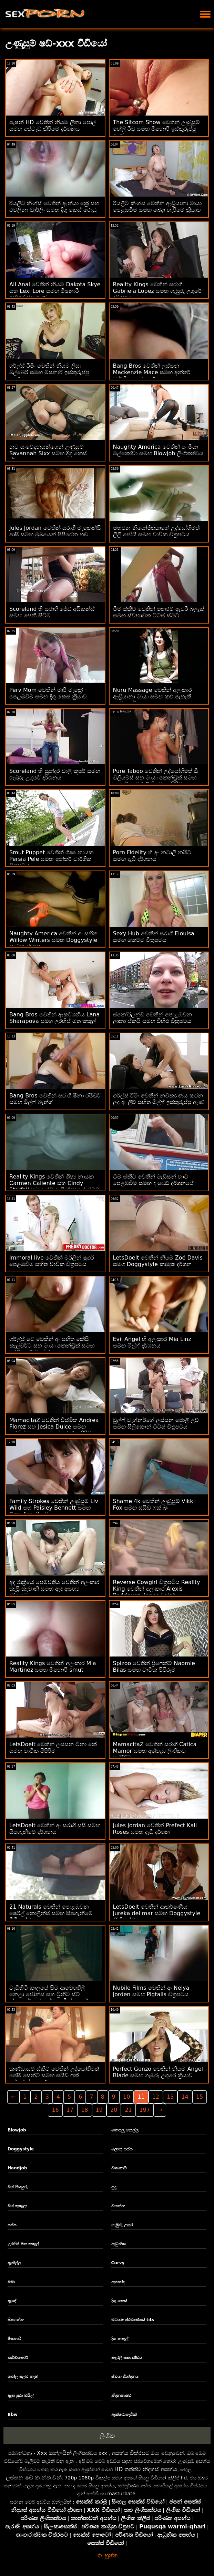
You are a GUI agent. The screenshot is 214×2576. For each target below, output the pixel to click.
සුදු (113, 2187)
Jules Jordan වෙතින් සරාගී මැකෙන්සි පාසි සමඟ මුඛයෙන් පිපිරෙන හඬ (55, 531)
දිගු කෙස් (119, 2300)
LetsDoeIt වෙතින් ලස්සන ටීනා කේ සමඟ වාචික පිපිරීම (53, 1747)
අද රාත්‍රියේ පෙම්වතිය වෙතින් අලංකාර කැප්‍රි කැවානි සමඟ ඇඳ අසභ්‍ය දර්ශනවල (54, 1589)
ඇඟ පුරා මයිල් (20, 2395)
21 (128, 2110)
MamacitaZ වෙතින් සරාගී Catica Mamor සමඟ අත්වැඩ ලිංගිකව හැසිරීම (155, 1751)
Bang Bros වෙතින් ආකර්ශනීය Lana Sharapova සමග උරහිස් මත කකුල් (54, 1017)
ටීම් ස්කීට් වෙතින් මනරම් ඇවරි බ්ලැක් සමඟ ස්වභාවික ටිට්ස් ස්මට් (158, 612)
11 (140, 2096)
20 (113, 2110)
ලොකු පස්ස (122, 2149)
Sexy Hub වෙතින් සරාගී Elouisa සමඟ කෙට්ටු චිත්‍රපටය (153, 936)
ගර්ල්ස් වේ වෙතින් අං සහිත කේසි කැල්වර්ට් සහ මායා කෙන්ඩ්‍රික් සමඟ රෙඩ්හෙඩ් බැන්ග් (51, 1345)
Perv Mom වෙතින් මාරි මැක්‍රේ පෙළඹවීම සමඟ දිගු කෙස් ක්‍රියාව (48, 693)
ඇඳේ (12, 2300)
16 (55, 2110)
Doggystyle (21, 2149)
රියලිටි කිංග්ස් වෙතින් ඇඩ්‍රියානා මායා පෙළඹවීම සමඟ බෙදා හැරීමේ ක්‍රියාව (157, 206)
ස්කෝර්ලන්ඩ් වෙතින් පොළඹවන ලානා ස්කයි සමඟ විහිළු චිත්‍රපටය (152, 1017)
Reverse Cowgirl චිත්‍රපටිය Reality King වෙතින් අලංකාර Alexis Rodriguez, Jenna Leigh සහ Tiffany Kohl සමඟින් (156, 1592)
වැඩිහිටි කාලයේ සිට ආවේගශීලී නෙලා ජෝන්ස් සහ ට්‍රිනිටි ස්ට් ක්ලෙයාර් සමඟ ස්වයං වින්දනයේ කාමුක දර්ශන (48, 1998)
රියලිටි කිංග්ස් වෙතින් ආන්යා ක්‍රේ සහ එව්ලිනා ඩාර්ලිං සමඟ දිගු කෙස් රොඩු (54, 206)
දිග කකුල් (119, 2338)
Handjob (17, 2168)
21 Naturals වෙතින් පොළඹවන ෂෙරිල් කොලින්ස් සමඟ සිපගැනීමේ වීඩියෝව (51, 1913)
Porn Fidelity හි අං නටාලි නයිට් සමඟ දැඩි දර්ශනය (152, 855)
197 (145, 2110)
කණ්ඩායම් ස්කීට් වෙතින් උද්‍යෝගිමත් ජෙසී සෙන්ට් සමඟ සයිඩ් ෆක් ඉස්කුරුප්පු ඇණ (54, 2075)
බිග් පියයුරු (18, 2187)
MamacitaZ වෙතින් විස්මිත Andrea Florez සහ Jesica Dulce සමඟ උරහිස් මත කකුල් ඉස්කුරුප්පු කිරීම (54, 1426)
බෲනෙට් (119, 2168)
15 (199, 2096)
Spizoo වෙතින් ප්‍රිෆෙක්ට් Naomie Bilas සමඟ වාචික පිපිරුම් (154, 1666)
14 (184, 2096)
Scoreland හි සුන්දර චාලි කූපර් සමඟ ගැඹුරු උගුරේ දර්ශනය (54, 774)
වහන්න (118, 2206)
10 (126, 2096)
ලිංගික (107, 2435)
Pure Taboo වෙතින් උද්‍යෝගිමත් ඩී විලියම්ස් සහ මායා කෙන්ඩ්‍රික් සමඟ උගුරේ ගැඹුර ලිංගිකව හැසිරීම (155, 777)
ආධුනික (118, 2243)
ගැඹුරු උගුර (122, 2224)
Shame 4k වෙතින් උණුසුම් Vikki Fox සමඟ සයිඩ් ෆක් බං (154, 1504)
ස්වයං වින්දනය (125, 2376)
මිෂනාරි (14, 2338)
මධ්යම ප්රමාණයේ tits (132, 2319)
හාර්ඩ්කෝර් (18, 2357)
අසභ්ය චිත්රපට (131, 2453)
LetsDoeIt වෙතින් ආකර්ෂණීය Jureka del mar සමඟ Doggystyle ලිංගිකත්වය (157, 1913)
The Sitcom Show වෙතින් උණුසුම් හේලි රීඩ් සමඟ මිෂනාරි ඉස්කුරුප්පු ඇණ (156, 129)
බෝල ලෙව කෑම (23, 2376)
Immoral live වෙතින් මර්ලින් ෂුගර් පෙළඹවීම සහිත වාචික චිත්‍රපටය (51, 1260)
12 (155, 2096)
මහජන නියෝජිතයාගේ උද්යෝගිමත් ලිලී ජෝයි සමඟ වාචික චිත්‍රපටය (156, 531)
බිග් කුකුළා (17, 2206)
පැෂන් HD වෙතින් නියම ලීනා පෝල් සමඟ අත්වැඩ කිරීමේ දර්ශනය (52, 125)
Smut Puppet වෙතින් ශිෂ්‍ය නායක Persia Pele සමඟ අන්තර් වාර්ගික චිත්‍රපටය (51, 859)
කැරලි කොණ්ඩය (126, 2357)
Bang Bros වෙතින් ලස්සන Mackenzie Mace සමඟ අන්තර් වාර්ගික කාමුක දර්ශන (152, 372)
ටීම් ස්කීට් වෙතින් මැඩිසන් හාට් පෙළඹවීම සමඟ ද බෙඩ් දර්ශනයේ (153, 1179)
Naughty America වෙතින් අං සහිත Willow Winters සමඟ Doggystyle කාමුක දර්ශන (53, 940)
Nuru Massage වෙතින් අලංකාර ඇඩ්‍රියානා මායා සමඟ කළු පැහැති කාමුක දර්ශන (152, 696)
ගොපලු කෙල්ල (125, 2130)
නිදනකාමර (121, 2395)
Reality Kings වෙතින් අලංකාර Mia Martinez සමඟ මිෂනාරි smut (52, 1666)
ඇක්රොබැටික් (124, 2414)
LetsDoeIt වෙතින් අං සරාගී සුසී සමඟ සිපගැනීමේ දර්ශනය (54, 1828)
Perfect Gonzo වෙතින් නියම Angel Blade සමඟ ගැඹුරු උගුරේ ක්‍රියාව (158, 2072)
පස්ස (12, 2224)
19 (99, 2110)
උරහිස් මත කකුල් (23, 2243)
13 (170, 2096)
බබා (11, 2281)
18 (84, 2110)
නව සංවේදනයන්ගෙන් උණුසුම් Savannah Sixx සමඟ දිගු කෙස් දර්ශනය (48, 453)
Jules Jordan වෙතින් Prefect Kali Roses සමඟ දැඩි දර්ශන (155, 1828)
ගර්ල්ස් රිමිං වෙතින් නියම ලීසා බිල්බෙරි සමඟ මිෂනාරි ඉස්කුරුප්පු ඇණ (49, 372)
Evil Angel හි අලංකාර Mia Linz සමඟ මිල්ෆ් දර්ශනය (152, 1342)
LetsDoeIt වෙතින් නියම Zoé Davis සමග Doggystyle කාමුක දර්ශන (158, 1260)
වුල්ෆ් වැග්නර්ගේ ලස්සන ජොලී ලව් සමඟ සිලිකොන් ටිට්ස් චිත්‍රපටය (156, 1423)
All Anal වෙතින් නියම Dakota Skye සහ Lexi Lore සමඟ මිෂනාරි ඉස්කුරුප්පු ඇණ (54, 291)
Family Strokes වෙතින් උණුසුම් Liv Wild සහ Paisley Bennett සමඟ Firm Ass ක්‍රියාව (53, 1508)
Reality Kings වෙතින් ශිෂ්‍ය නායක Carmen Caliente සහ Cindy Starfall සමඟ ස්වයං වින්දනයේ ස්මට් (54, 1183)
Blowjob (17, 2130)
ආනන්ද (117, 2281)
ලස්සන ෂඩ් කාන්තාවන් (34, 2477)
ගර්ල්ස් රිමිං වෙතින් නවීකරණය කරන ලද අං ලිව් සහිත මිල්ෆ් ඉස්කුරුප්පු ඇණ (159, 1098)
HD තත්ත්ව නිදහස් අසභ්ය (145, 2469)
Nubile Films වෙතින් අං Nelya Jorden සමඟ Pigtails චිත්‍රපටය (151, 1991)
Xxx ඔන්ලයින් (54, 2453)
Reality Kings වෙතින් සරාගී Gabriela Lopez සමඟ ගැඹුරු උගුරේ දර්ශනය (157, 291)
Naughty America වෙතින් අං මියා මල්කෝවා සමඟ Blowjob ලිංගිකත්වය (158, 450)
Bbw (13, 2414)
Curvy (118, 2262)
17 (70, 2110)
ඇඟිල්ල (14, 2262)
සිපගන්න (16, 2319)
